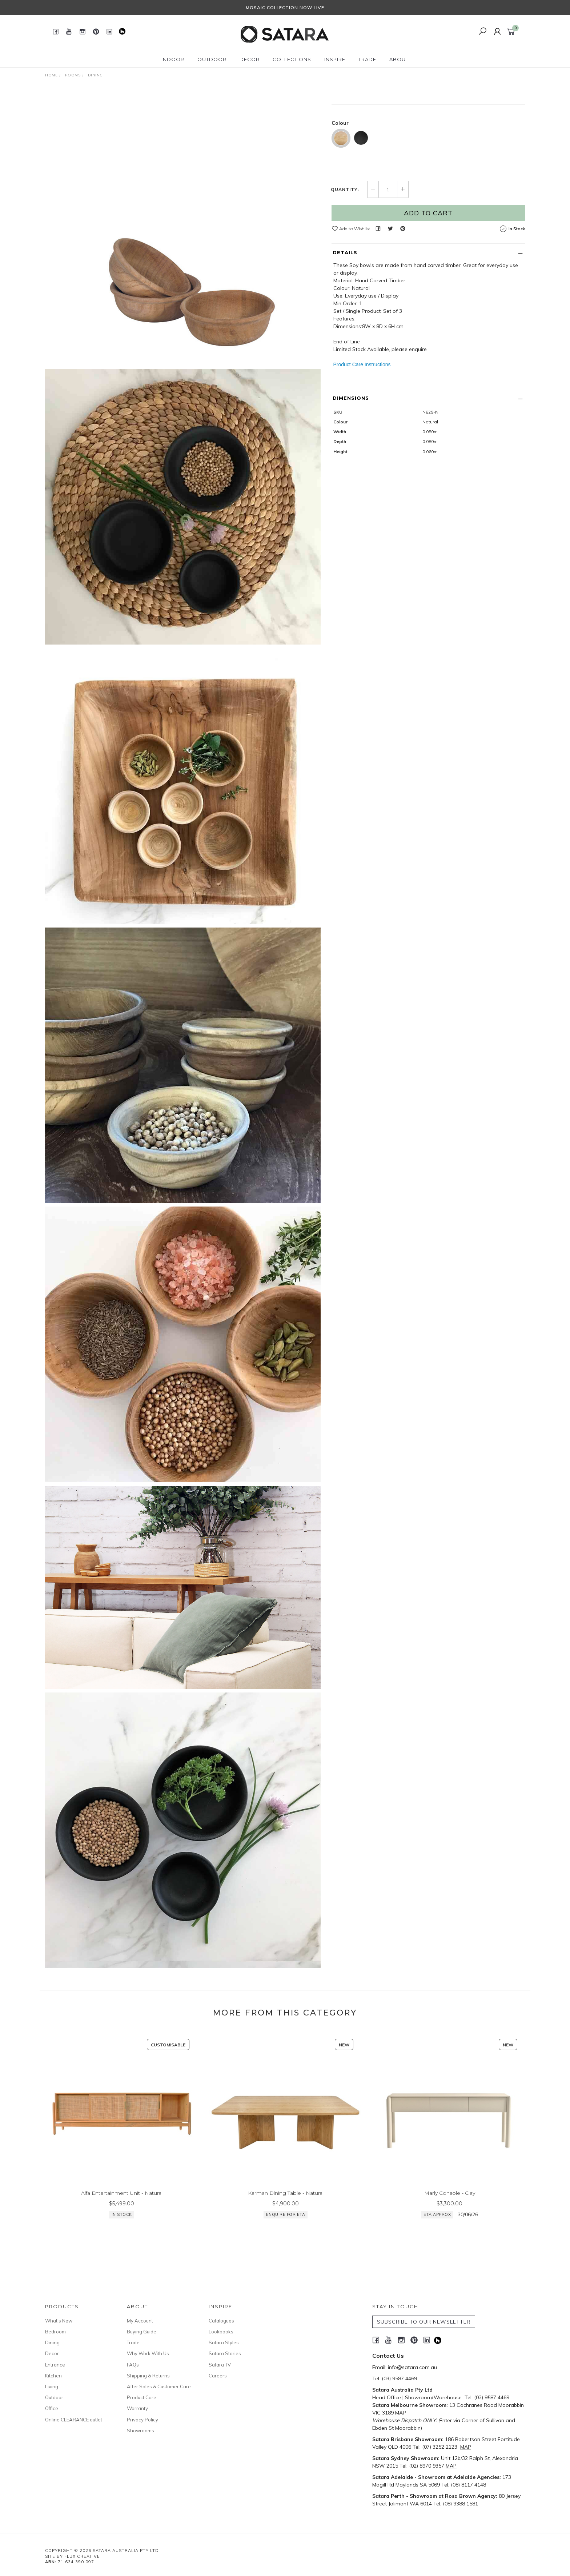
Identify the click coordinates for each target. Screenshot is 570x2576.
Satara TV (220, 2365)
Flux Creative (82, 2556)
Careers (218, 2375)
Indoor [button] (172, 59)
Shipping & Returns (148, 2375)
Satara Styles (224, 2342)
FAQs (133, 2365)
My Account (140, 2321)
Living (51, 2386)
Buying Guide (141, 2331)
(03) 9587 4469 (399, 2378)
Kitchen (53, 2375)
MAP (400, 2412)
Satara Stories (225, 2353)
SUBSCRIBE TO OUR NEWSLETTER (423, 2321)
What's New (58, 2321)
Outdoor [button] (211, 59)
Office (51, 2408)
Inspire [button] (334, 59)
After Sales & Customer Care (159, 2386)
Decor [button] (250, 59)
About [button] (399, 59)
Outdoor (54, 2397)
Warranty (137, 2408)
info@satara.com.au (412, 2367)
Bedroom (55, 2331)
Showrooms (140, 2430)
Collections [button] (292, 59)
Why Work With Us (148, 2353)
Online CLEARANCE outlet (73, 2420)
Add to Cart (428, 284)
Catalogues (221, 2321)
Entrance (55, 2365)
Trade (133, 2342)
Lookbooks (221, 2331)
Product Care (141, 2397)
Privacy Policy (142, 2420)
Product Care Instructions (362, 436)
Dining (52, 2342)
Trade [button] (367, 59)
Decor (52, 2353)
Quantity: (345, 261)
